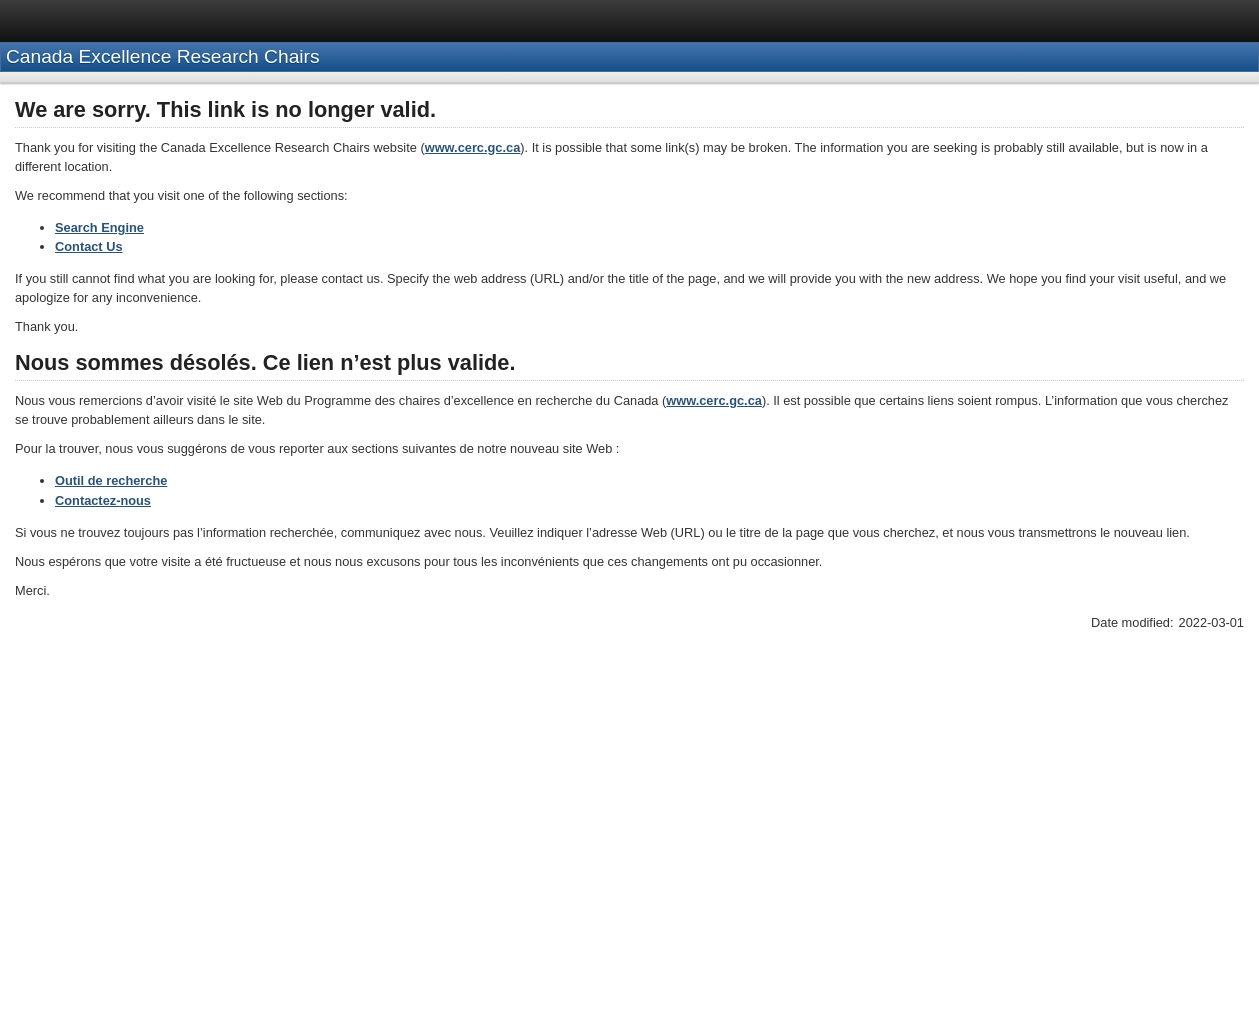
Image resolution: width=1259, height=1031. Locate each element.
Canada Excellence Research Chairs (163, 56)
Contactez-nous (103, 500)
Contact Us (89, 246)
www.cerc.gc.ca (473, 147)
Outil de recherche (111, 480)
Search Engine (99, 227)
